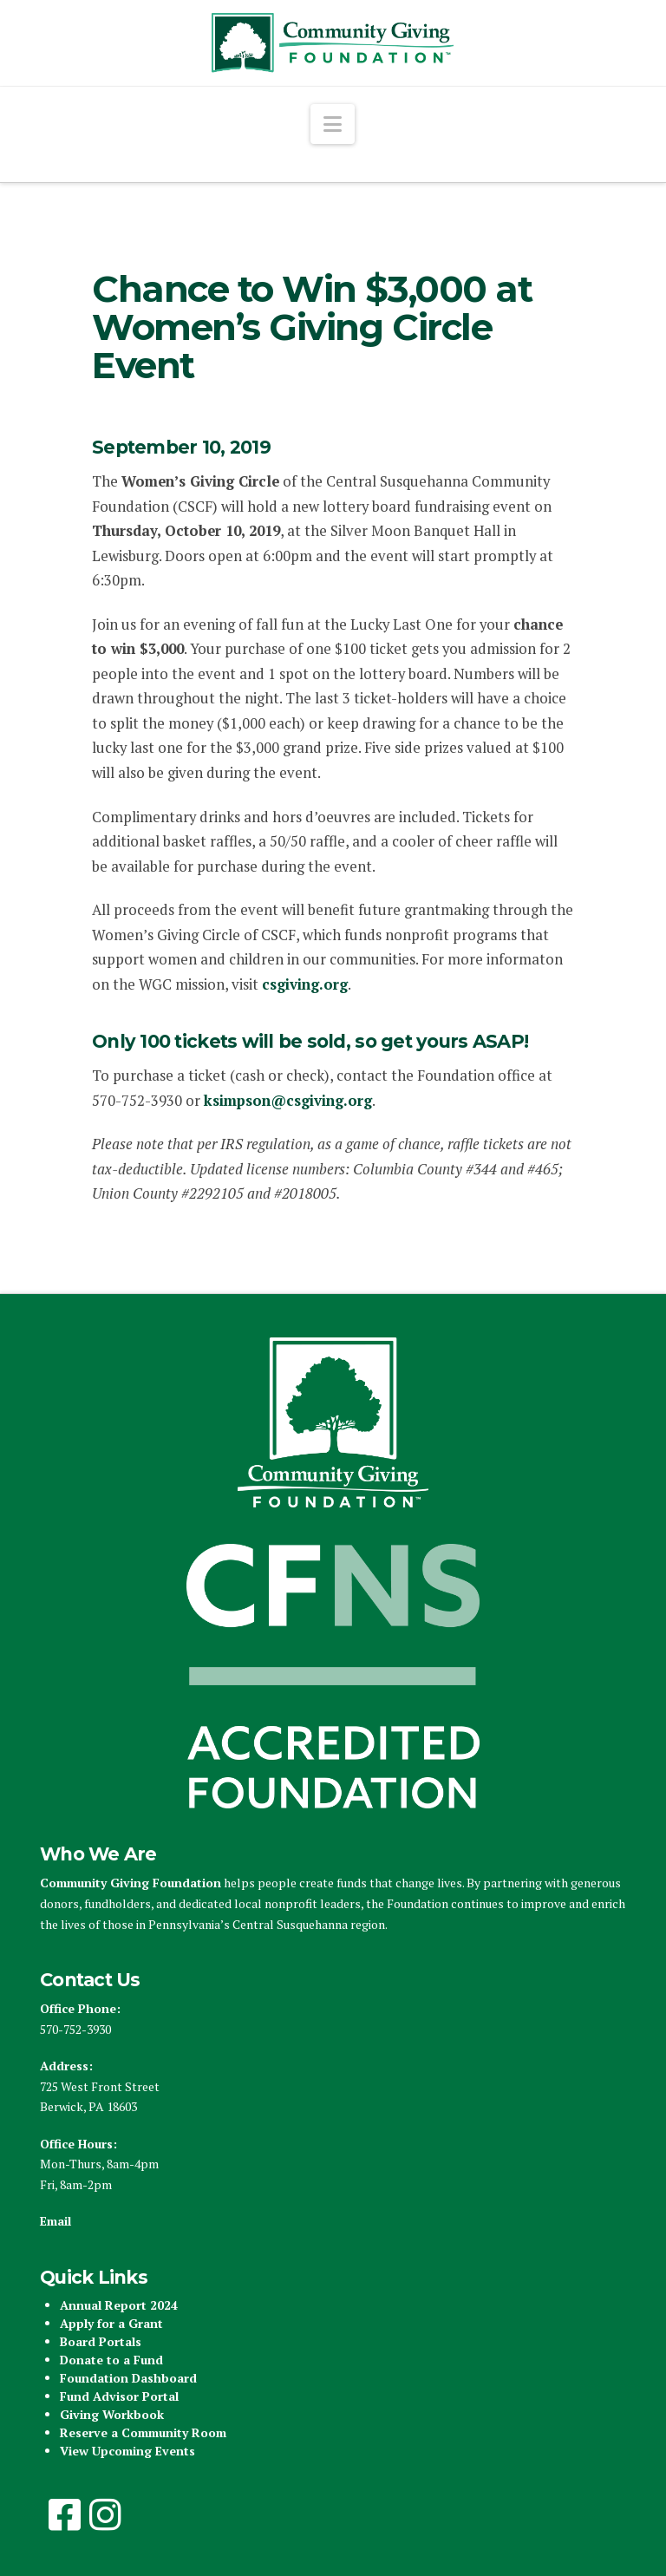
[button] (332, 124)
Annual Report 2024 (119, 2305)
